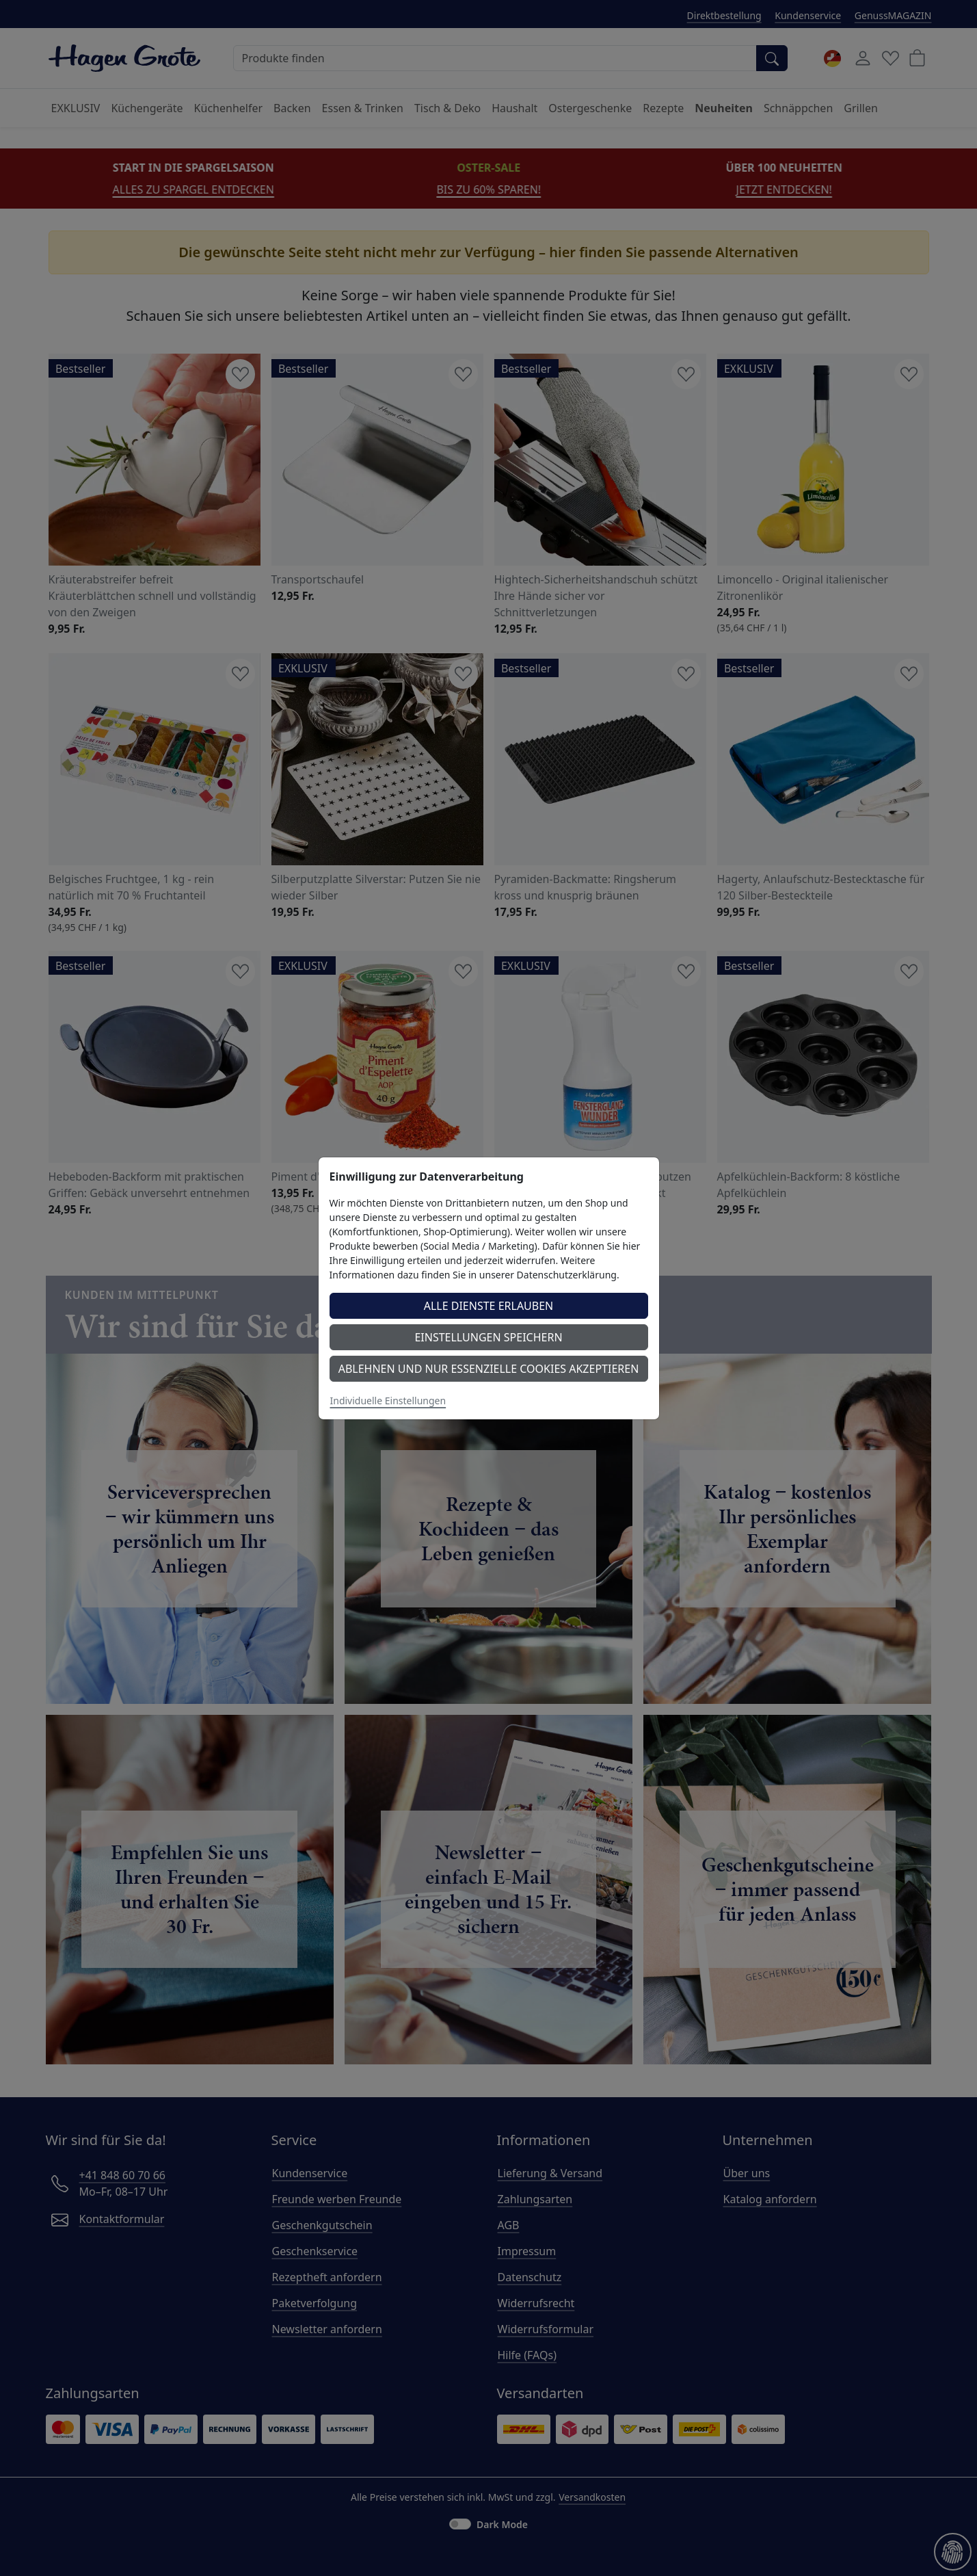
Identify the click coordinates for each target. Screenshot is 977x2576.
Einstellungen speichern (488, 1337)
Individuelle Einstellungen (388, 1400)
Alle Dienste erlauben (489, 1305)
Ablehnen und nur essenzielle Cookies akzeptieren (488, 1368)
